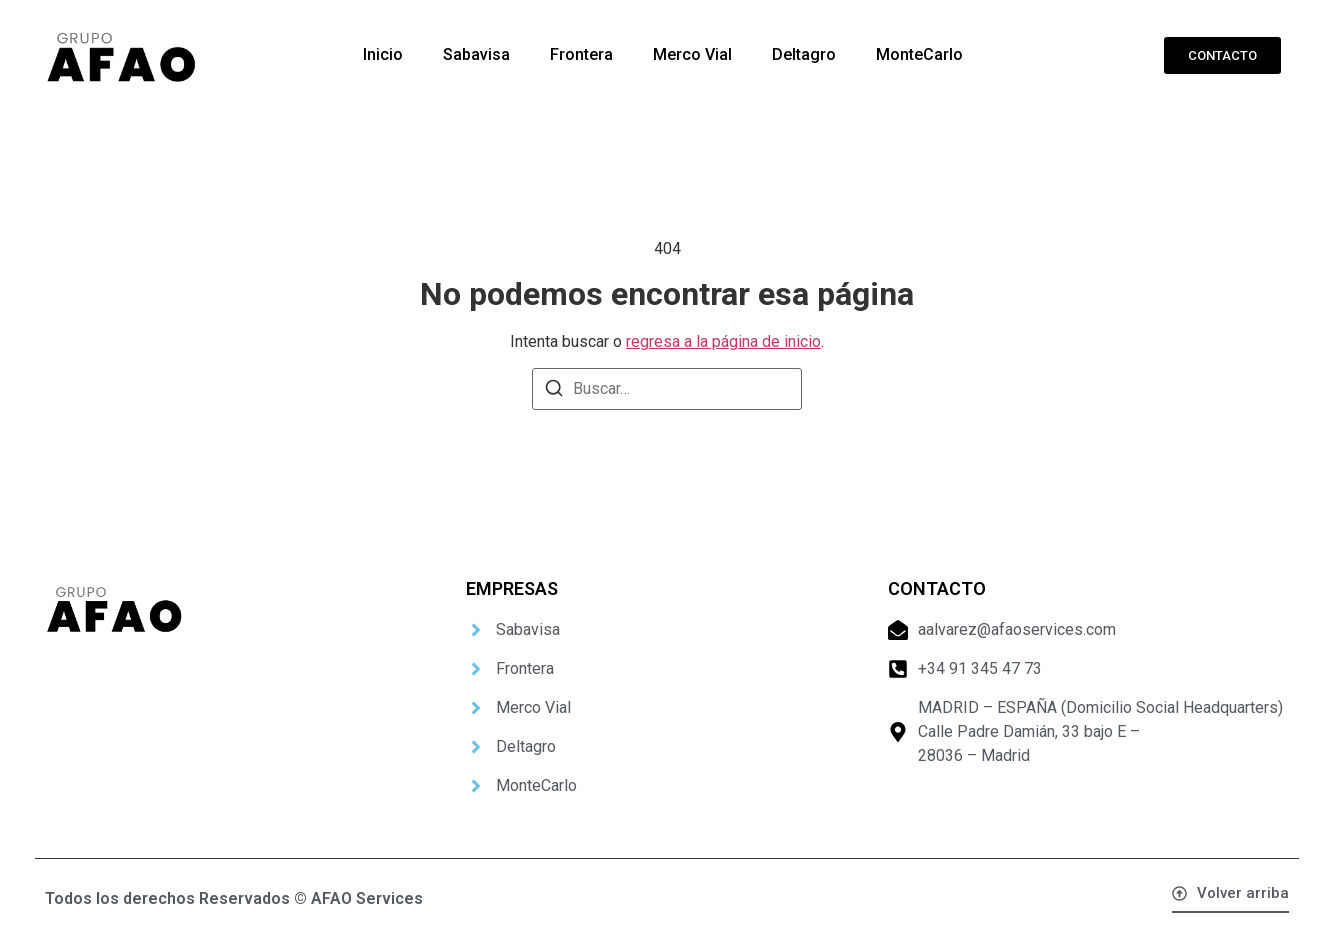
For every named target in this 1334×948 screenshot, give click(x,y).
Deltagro (804, 54)
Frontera (581, 54)
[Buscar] (554, 391)
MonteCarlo (919, 54)
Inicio (383, 54)
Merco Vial (692, 54)
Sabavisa (476, 54)
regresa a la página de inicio (723, 341)
